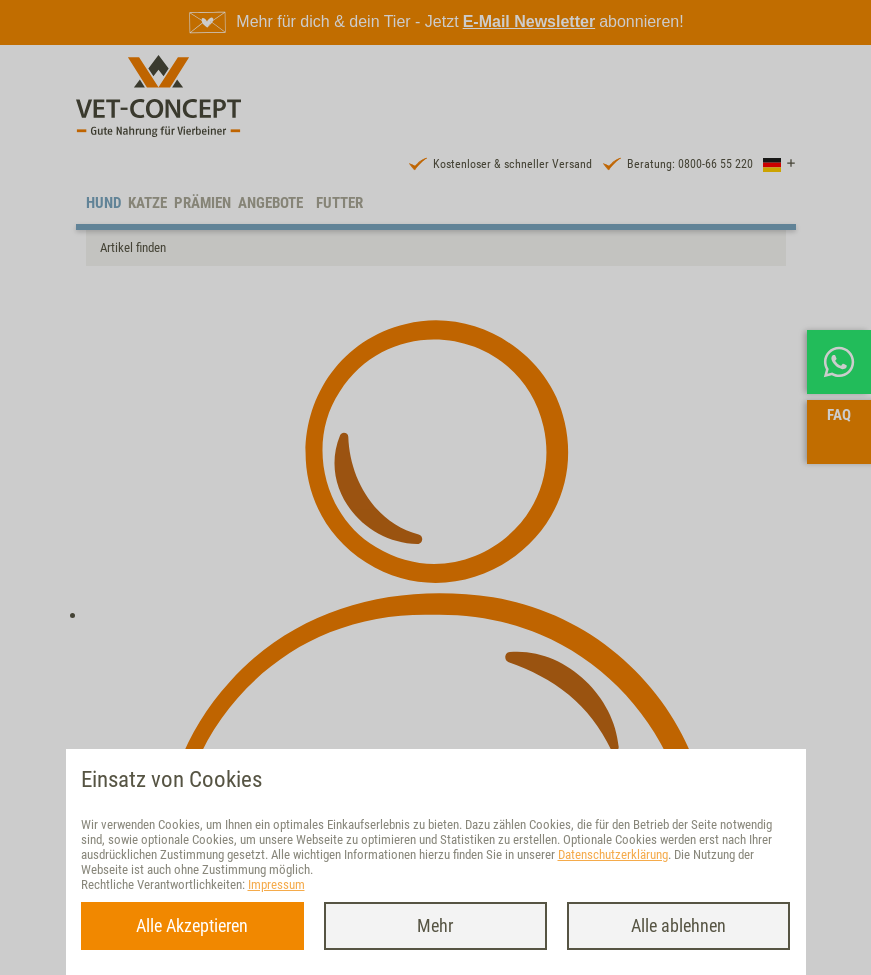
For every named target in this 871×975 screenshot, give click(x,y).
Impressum (276, 884)
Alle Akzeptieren (192, 925)
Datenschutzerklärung (613, 854)
